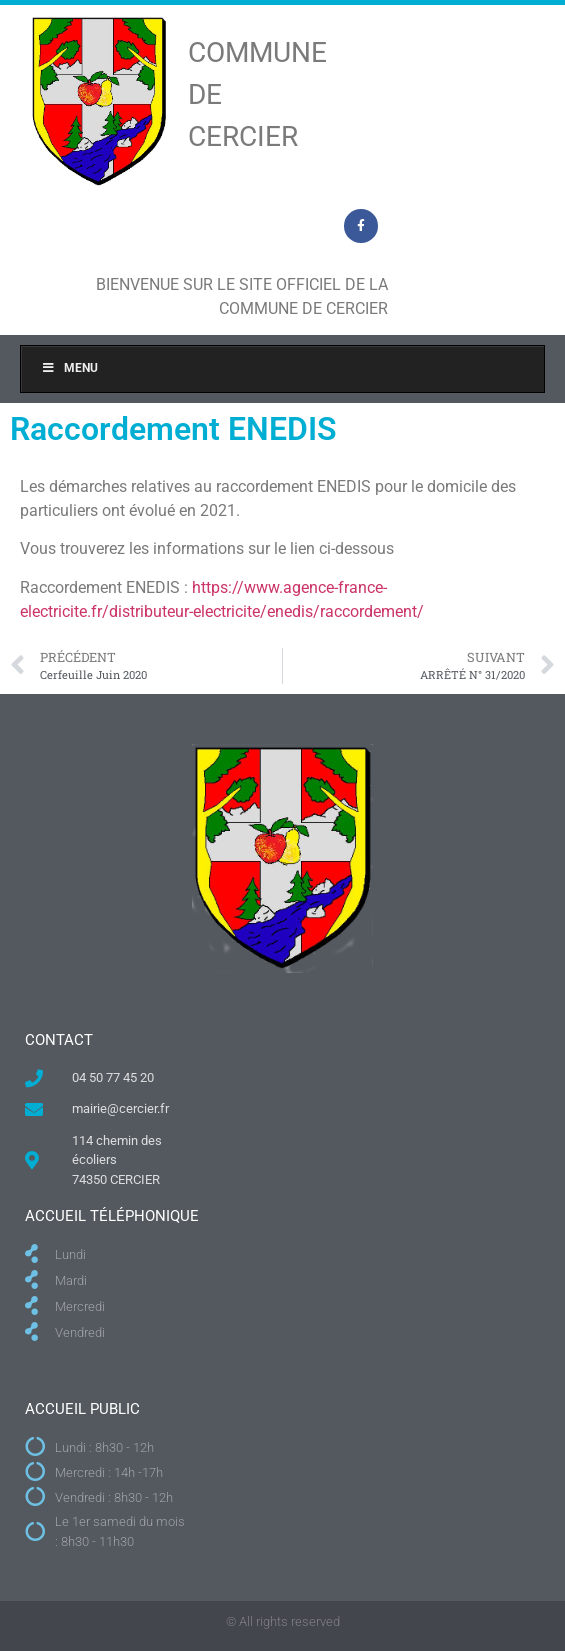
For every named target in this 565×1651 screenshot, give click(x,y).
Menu (69, 368)
